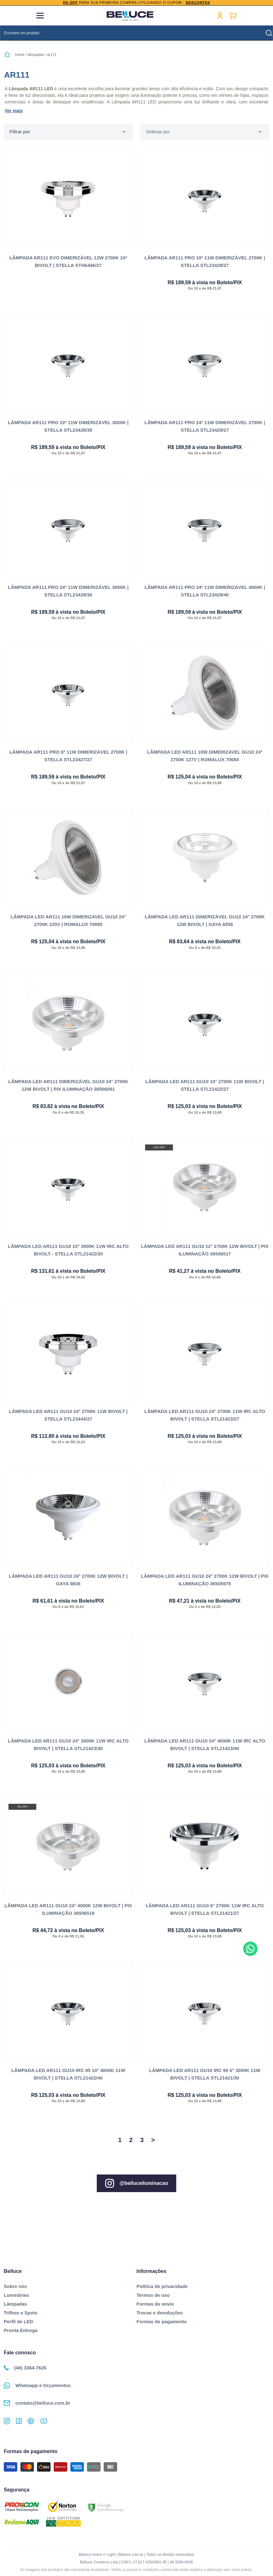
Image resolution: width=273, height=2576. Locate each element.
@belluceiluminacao (136, 2183)
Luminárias (16, 2295)
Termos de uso (153, 2295)
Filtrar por (19, 131)
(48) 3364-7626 (25, 2367)
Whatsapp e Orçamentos (37, 2385)
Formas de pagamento (162, 2321)
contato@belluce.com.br (37, 2403)
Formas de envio (155, 2304)
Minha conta (220, 15)
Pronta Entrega (21, 2330)
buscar (269, 33)
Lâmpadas (15, 2304)
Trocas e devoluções (160, 2312)
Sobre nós (15, 2286)
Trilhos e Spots (21, 2312)
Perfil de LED (18, 2321)
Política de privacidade (162, 2286)
